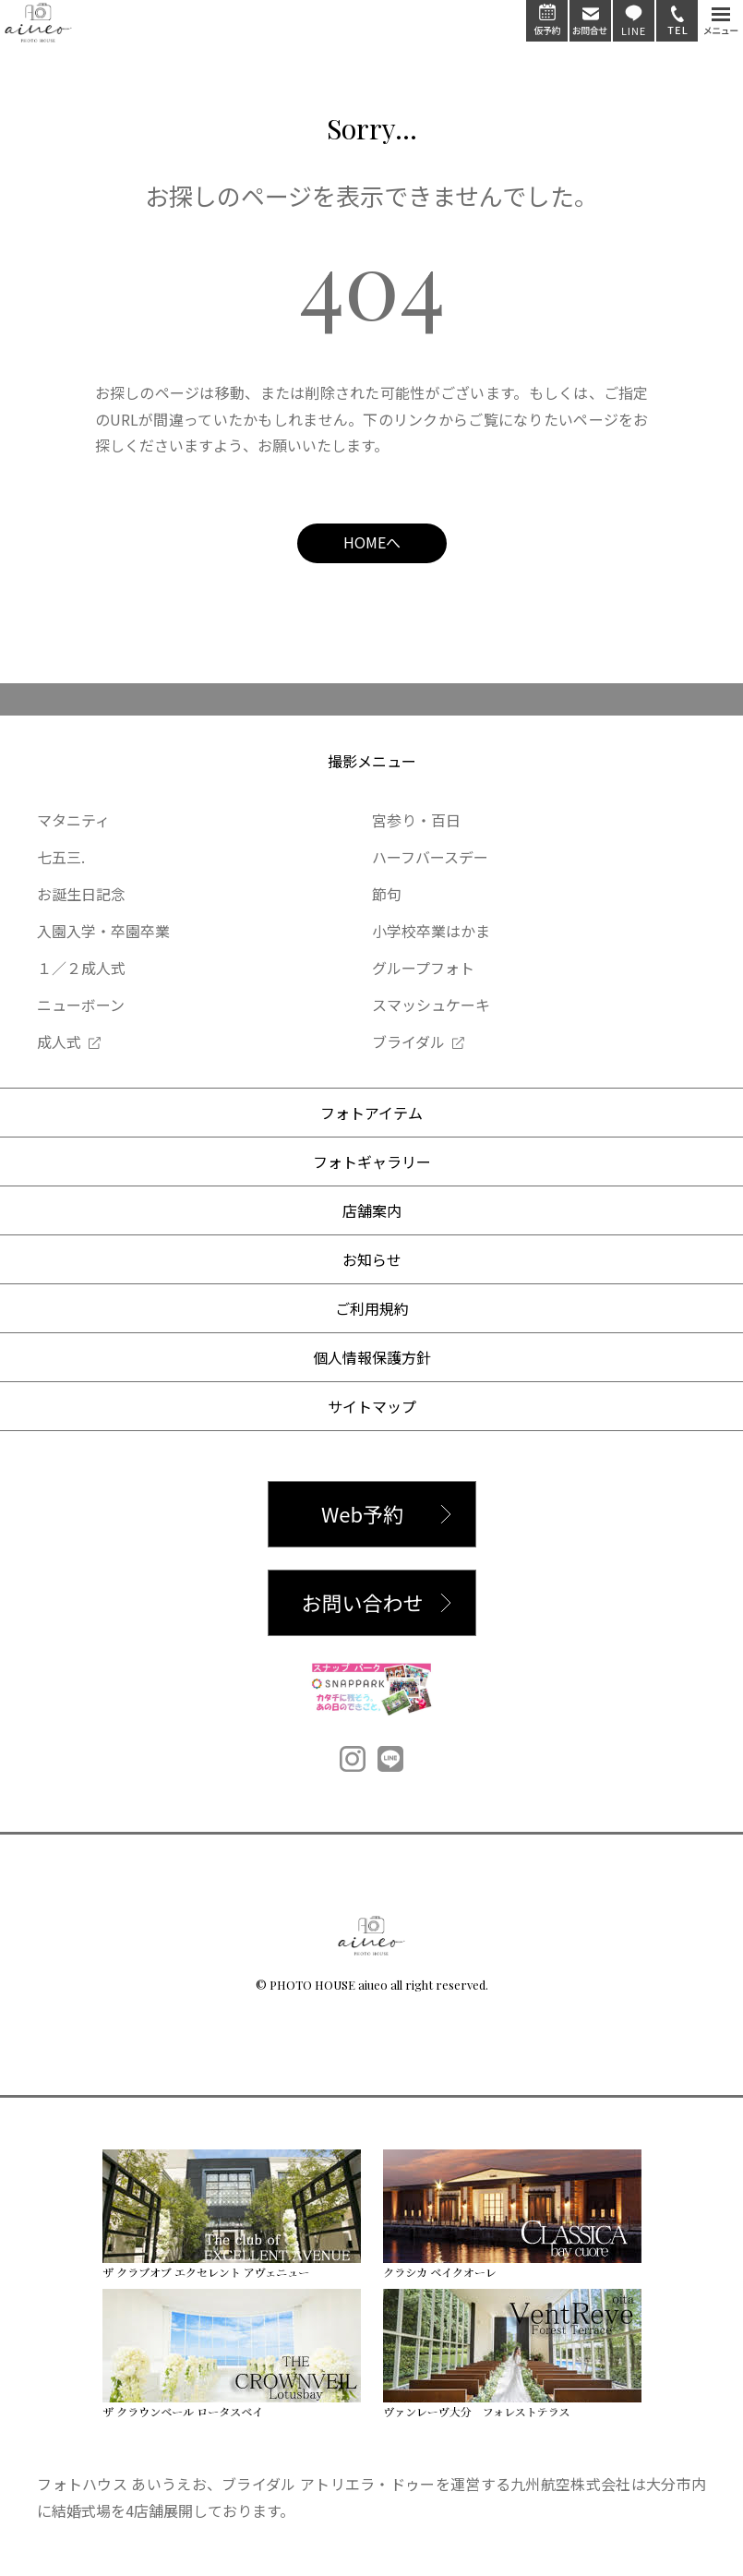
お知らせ (371, 1259)
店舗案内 (371, 1210)
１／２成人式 (81, 968)
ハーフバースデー (430, 857)
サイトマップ (372, 1406)
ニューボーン (81, 1004)
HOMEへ (372, 542)
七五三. (61, 857)
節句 (386, 894)
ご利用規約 (372, 1308)
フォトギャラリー (372, 1161)
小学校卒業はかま (431, 931)
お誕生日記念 (81, 894)
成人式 (59, 1041)
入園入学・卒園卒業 (103, 931)
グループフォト (423, 968)
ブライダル (408, 1041)
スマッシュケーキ (431, 1004)
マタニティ (73, 820)
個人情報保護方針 (372, 1357)
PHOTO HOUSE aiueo (329, 1984)
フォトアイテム (371, 1112)
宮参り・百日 (416, 820)
